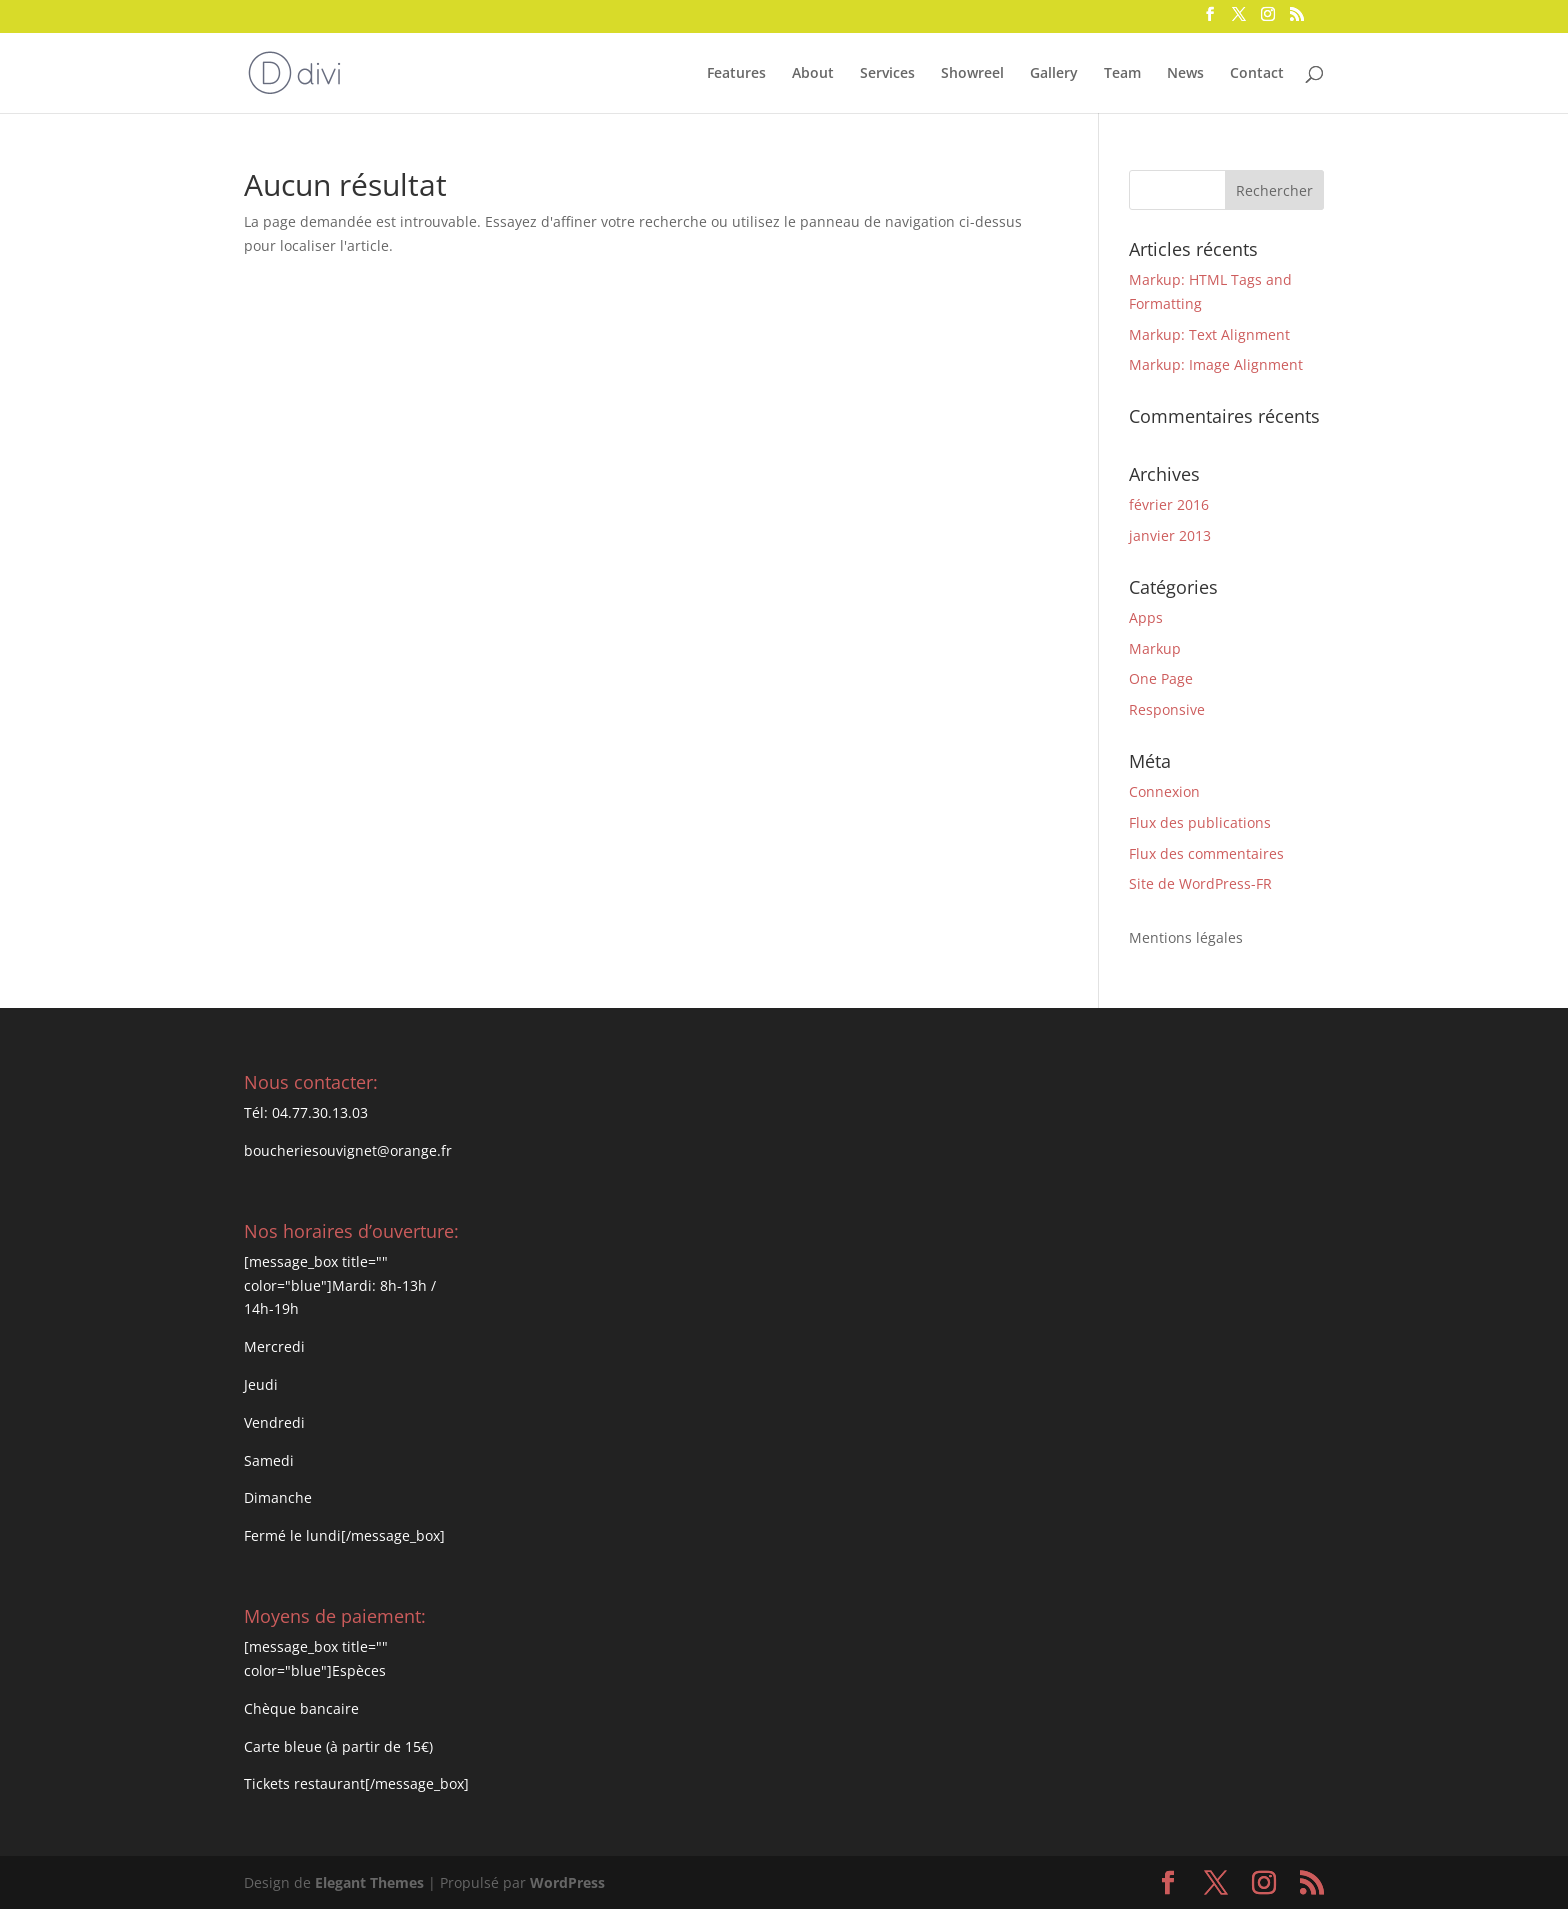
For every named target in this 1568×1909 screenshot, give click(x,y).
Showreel (972, 74)
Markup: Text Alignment (1209, 334)
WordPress (567, 1882)
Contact (1257, 74)
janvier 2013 (1170, 535)
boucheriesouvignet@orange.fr (348, 1150)
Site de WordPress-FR (1200, 883)
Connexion (1164, 791)
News (1185, 74)
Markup (1155, 648)
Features (736, 74)
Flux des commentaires (1206, 853)
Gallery (1054, 74)
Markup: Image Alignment (1216, 364)
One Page (1161, 678)
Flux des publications (1200, 822)
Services (887, 74)
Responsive (1167, 709)
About (813, 74)
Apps (1146, 617)
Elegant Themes (369, 1882)
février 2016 (1169, 504)
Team (1122, 74)
